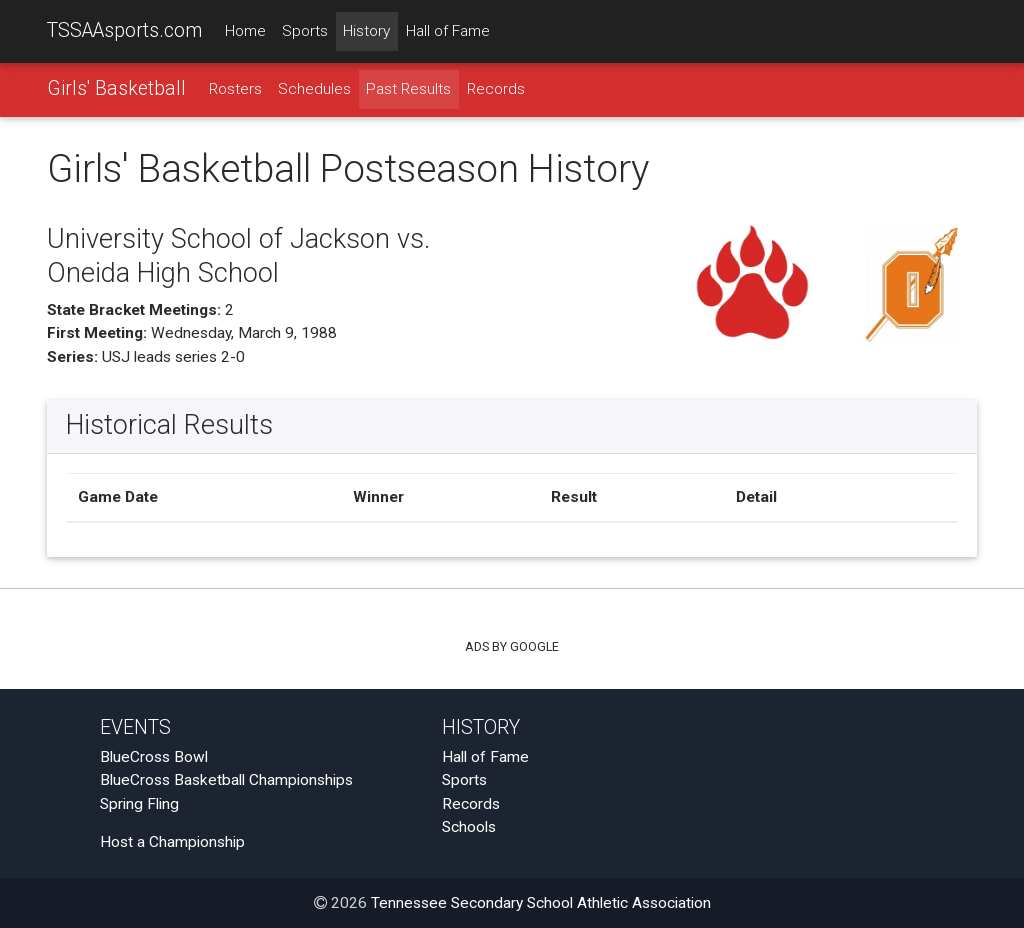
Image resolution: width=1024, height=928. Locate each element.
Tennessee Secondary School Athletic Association (541, 903)
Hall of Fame (448, 31)
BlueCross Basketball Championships (226, 781)
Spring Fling (139, 804)
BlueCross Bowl (154, 757)
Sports (305, 31)
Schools (469, 827)
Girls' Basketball (116, 88)
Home (245, 31)
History (366, 31)
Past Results (408, 89)
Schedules (314, 89)
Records (496, 89)
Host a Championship (172, 843)
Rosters (235, 89)
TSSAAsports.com (124, 30)
